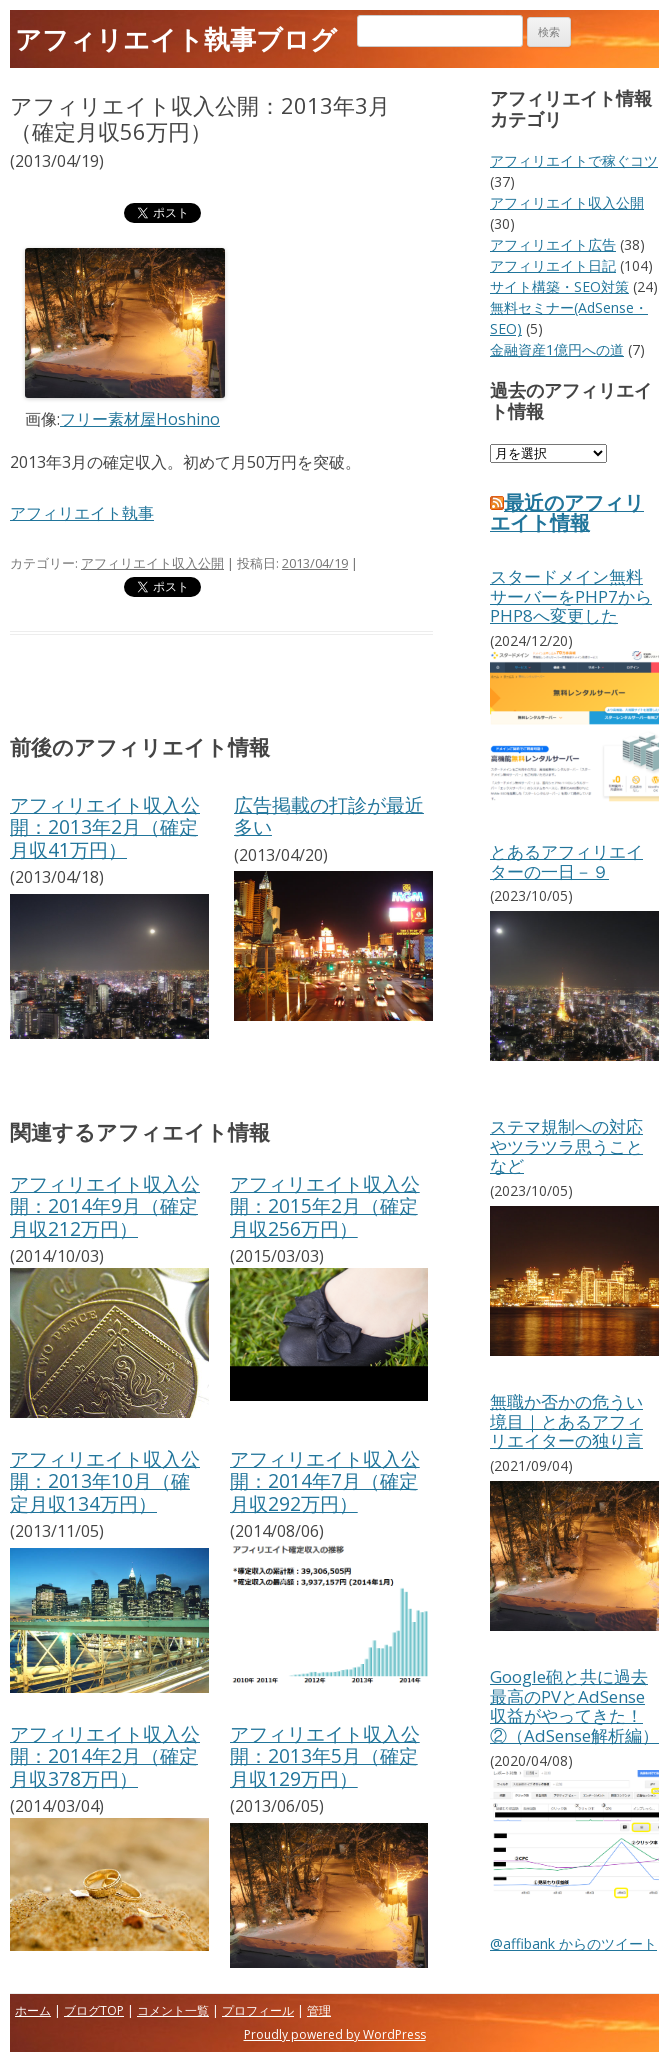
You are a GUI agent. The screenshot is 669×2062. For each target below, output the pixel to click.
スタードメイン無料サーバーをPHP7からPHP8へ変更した (571, 596)
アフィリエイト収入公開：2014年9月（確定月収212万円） (105, 1206)
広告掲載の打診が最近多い (329, 815)
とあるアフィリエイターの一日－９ (566, 861)
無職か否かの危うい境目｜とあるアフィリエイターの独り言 (566, 1421)
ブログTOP (94, 2010)
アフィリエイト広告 (553, 244)
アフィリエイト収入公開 (152, 563)
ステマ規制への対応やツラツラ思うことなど (566, 1146)
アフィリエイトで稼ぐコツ (574, 160)
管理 (319, 2010)
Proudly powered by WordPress (335, 2034)
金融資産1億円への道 (557, 349)
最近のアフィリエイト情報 (567, 512)
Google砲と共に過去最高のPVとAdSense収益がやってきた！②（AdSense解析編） (574, 1706)
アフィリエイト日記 (553, 265)
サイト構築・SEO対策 (559, 286)
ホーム (33, 2010)
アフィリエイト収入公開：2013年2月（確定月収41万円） (105, 827)
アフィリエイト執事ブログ (176, 39)
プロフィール (258, 2010)
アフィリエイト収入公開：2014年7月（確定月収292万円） (325, 1481)
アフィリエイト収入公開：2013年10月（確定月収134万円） (105, 1481)
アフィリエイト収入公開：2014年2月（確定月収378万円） (105, 1756)
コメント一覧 (173, 2010)
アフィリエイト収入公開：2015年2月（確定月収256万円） (325, 1206)
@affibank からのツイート (573, 1943)
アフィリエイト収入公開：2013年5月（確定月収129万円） (325, 1756)
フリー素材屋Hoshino (140, 419)
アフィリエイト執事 (82, 513)
